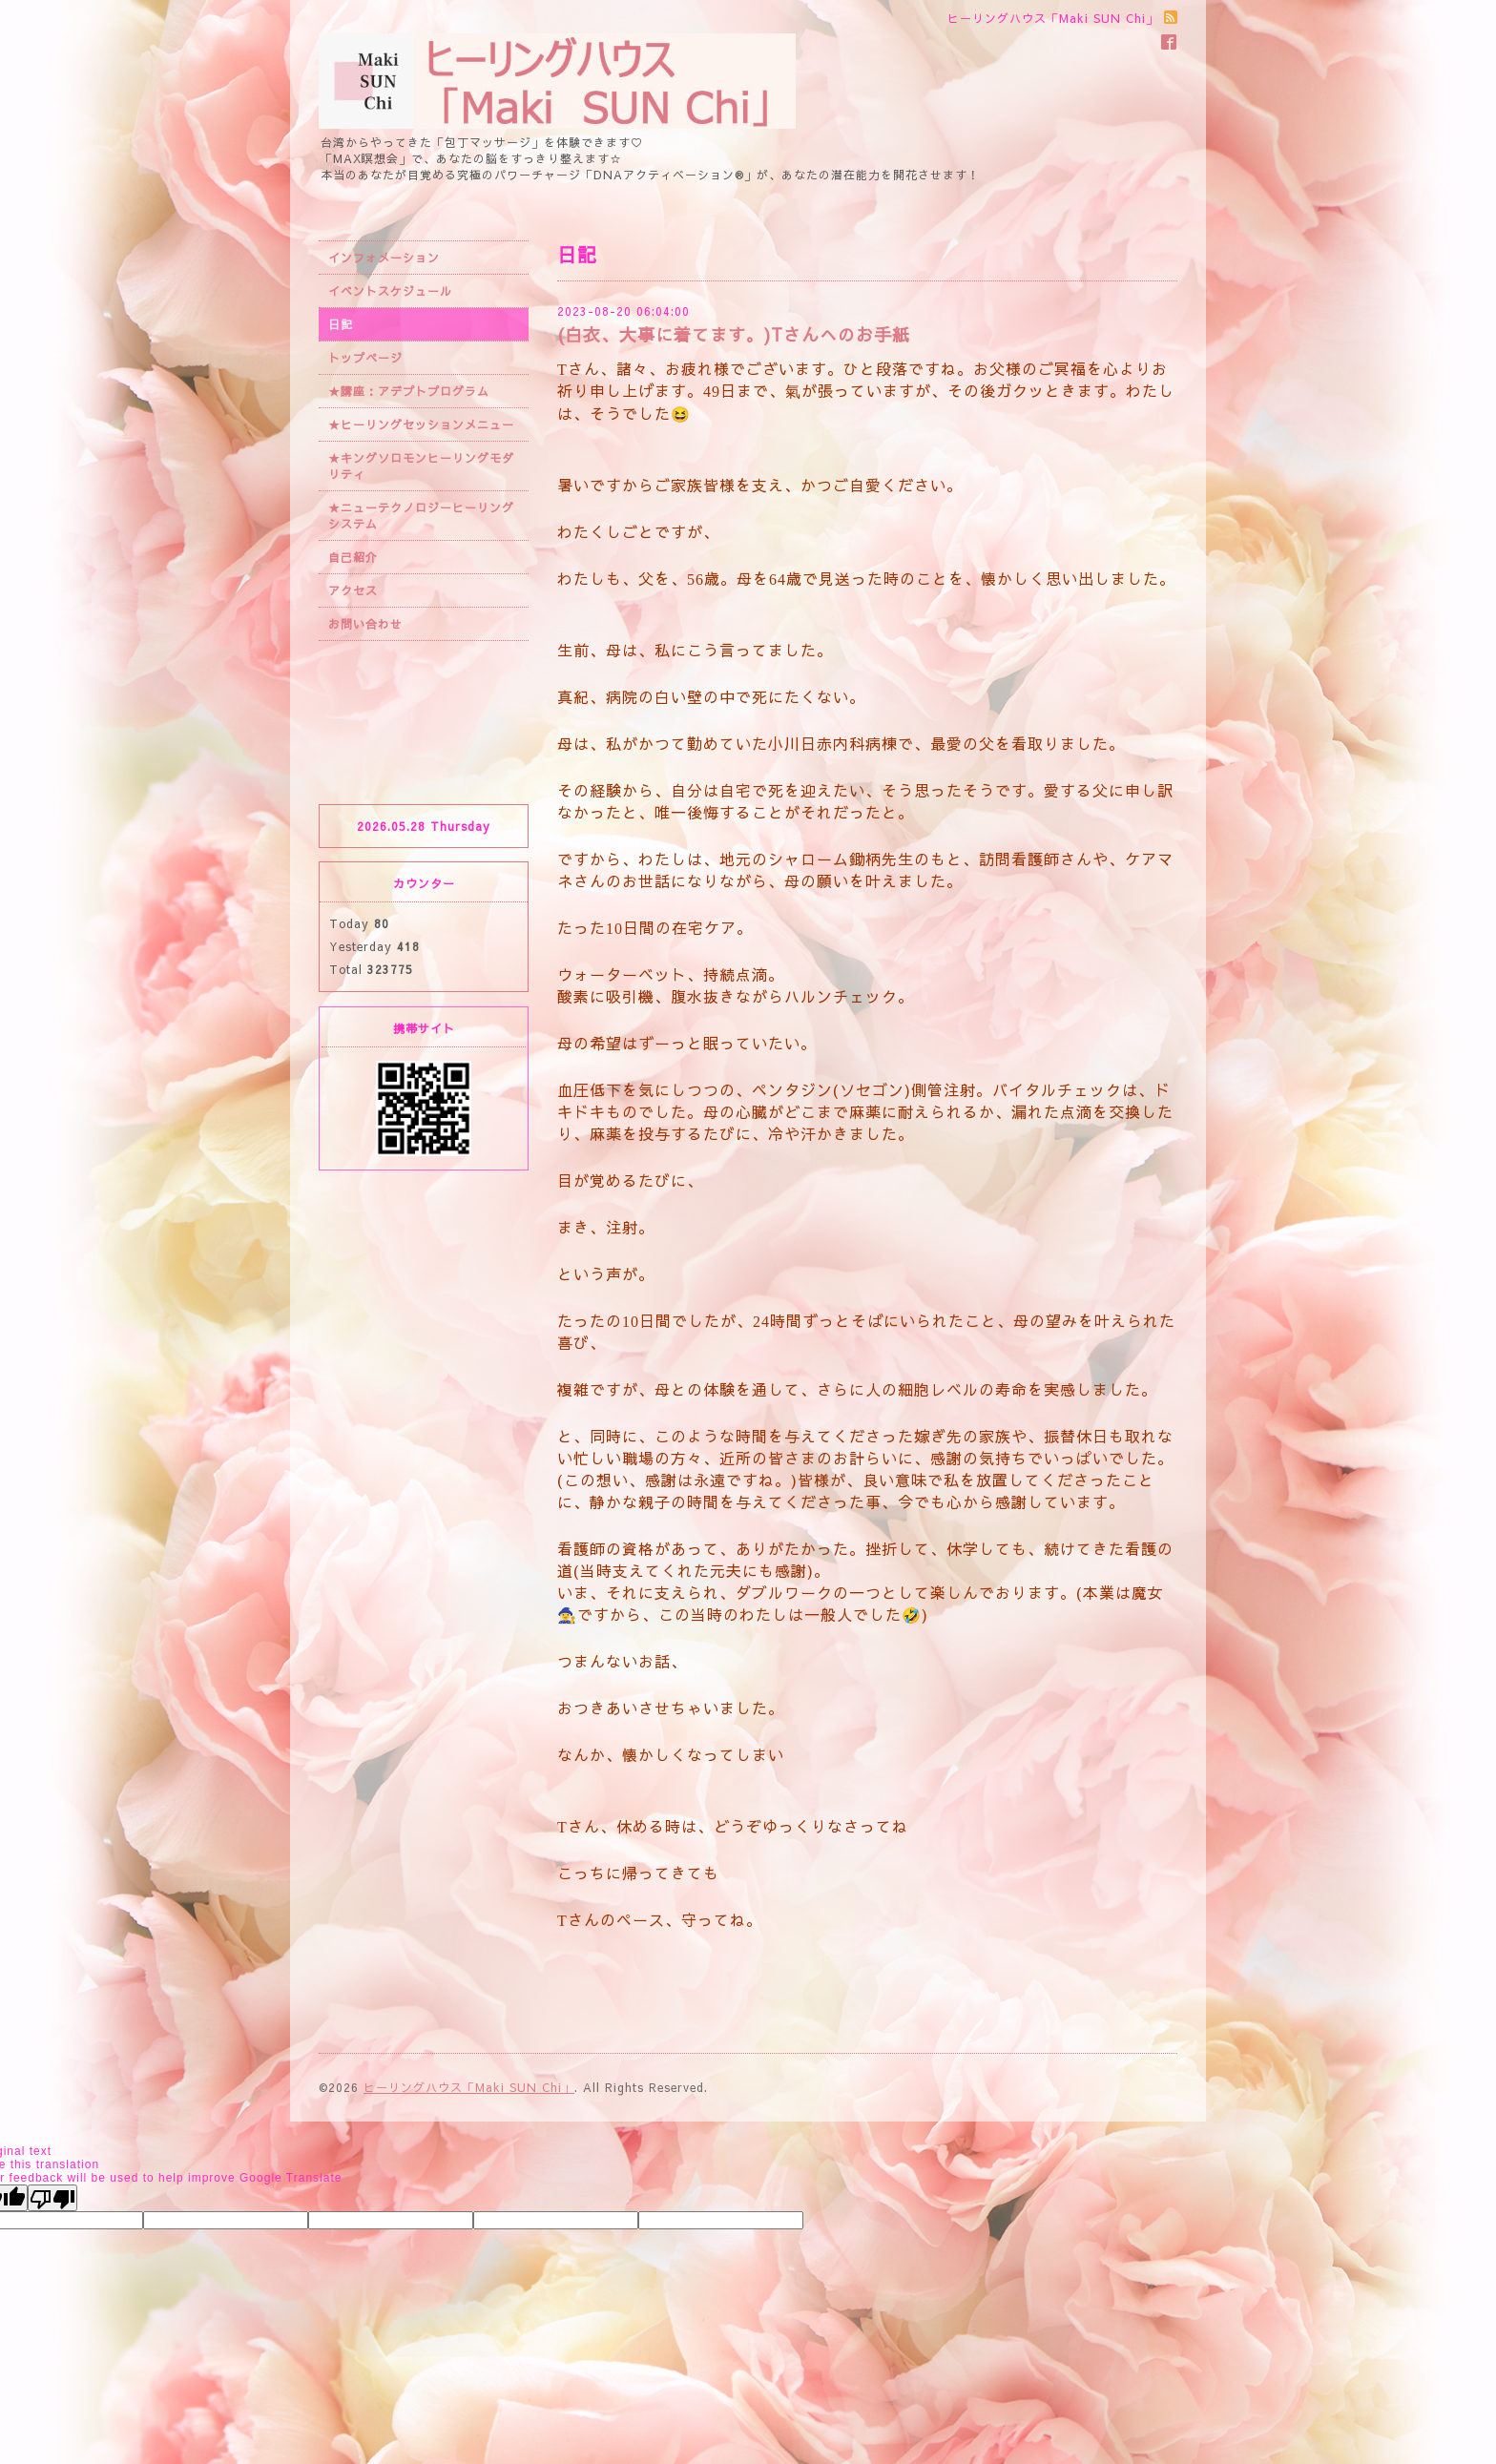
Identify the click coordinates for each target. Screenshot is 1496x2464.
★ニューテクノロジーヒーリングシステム (421, 515)
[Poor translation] (52, 2197)
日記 (340, 324)
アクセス (353, 590)
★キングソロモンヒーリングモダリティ (421, 466)
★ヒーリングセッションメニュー (421, 424)
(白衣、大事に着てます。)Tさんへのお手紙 (733, 334)
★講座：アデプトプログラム (408, 391)
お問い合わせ (365, 624)
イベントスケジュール (390, 291)
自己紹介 (353, 557)
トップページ (365, 357)
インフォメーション (384, 257)
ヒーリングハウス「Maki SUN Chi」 (469, 2087)
